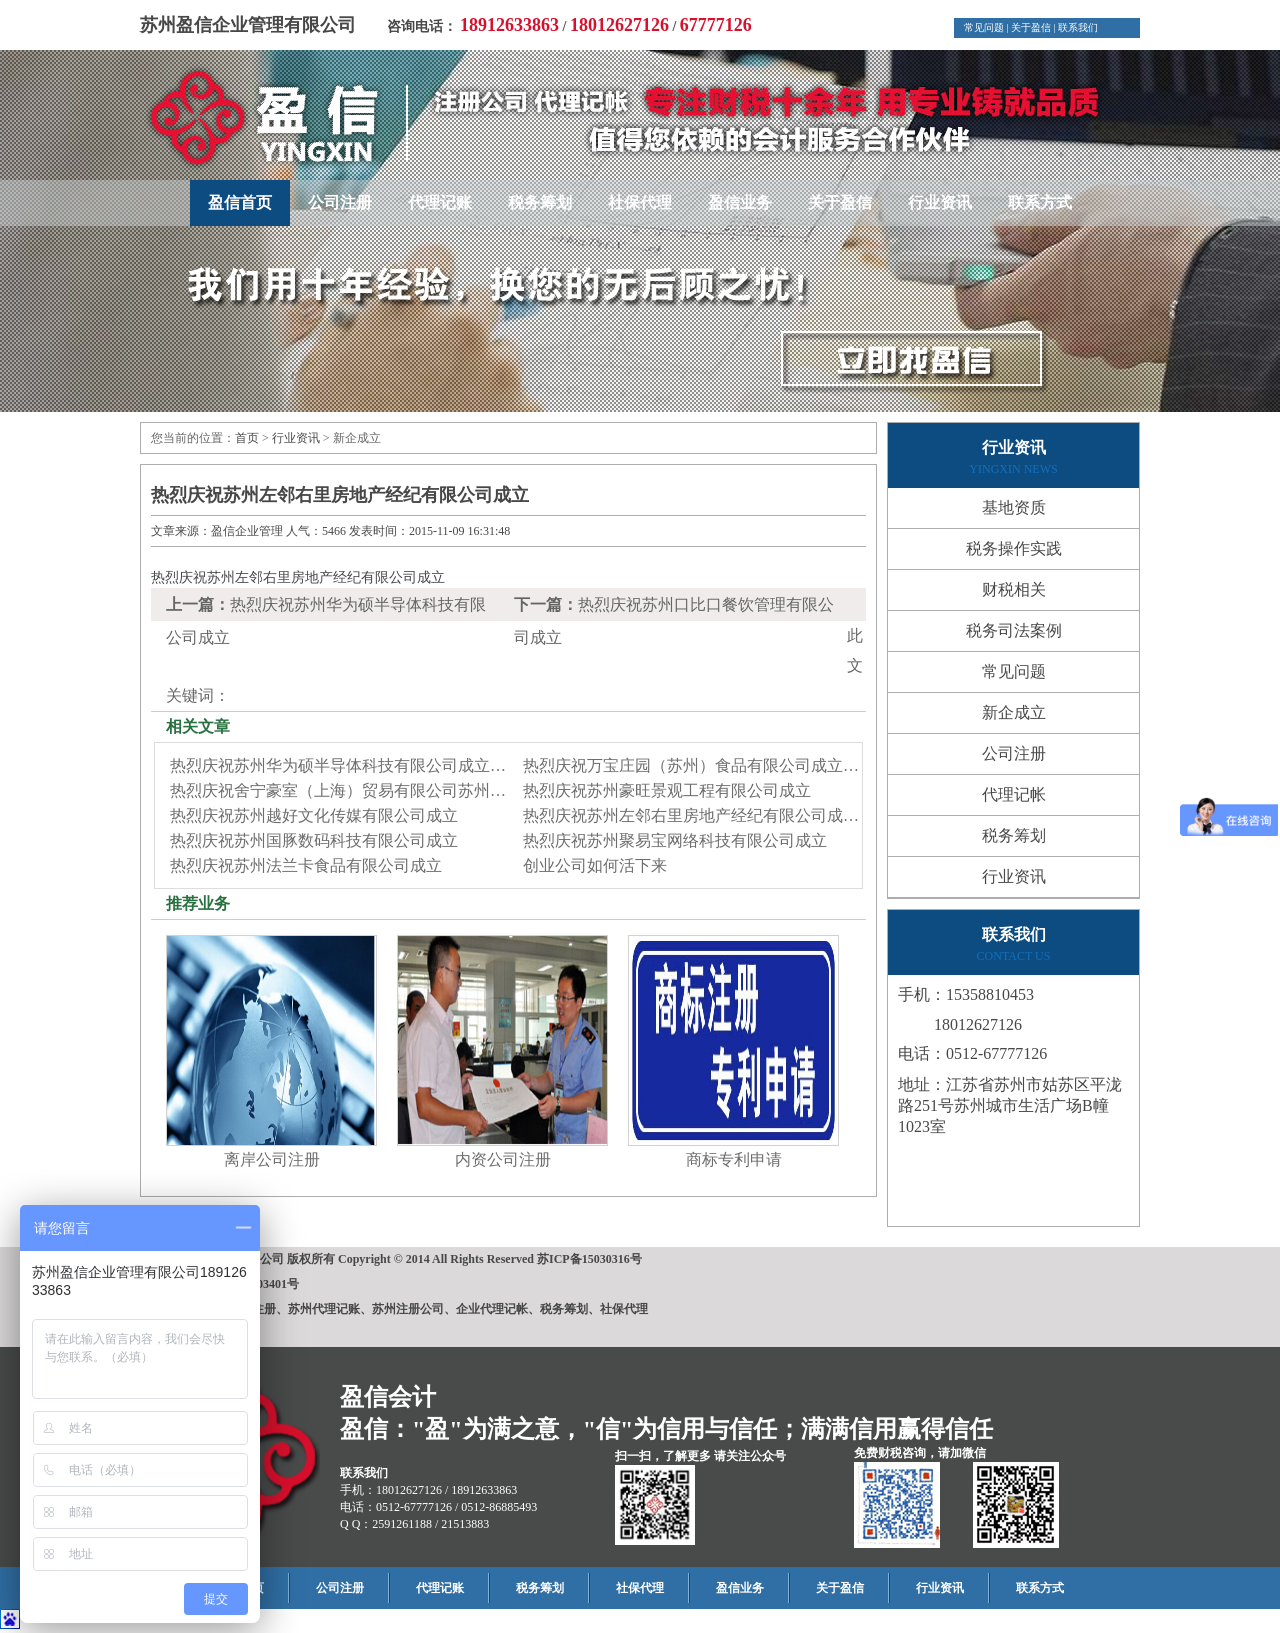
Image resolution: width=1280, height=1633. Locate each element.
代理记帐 (1014, 794)
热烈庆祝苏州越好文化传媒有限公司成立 (314, 815)
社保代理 (640, 202)
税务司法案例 (1014, 630)
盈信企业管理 (247, 531)
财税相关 (1014, 589)
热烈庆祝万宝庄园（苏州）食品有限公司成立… (691, 765)
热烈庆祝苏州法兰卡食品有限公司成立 (306, 865)
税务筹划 (540, 202)
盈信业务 (740, 202)
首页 (247, 438)
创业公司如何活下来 (595, 865)
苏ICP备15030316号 (589, 1259)
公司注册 (340, 202)
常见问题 (984, 27)
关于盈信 (1031, 27)
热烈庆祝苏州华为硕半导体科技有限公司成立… (338, 765)
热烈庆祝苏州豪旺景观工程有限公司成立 (667, 790)
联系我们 (1078, 27)
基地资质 (1014, 507)
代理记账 (440, 202)
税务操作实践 (1014, 548)
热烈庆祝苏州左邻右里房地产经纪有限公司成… (691, 815)
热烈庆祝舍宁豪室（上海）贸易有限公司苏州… (338, 790)
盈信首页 (240, 202)
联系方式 (1040, 202)
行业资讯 (940, 202)
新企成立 (1014, 712)
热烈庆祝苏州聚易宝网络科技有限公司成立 (675, 840)
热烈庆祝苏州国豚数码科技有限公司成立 (314, 840)
